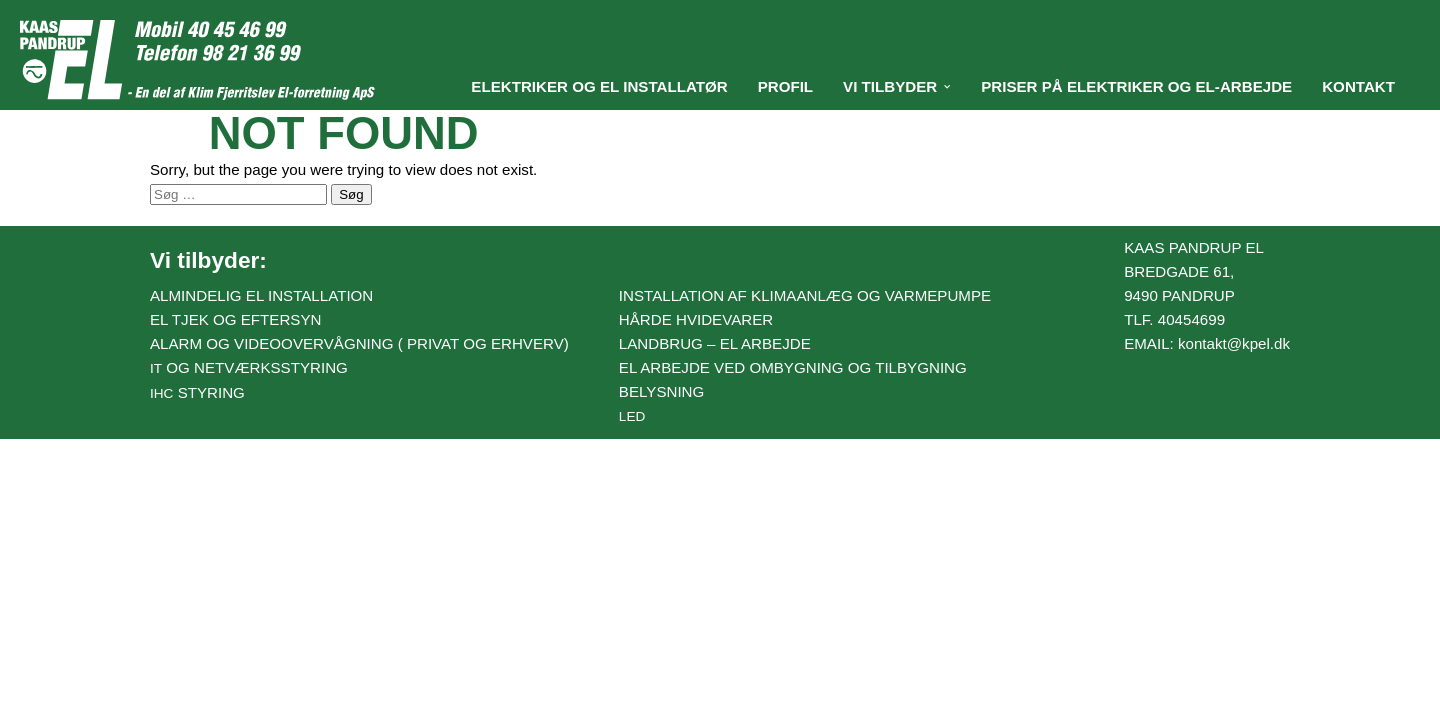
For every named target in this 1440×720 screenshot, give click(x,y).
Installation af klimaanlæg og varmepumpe (805, 295)
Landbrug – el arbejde (715, 343)
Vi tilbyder (890, 86)
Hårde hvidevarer (696, 319)
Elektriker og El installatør (599, 86)
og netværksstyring (249, 367)
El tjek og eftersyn (235, 319)
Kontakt (1358, 86)
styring (197, 392)
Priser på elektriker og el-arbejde (1136, 86)
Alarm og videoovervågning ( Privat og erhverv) (359, 343)
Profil (785, 86)
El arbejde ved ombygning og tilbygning (793, 367)
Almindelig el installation (261, 295)
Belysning (661, 391)
